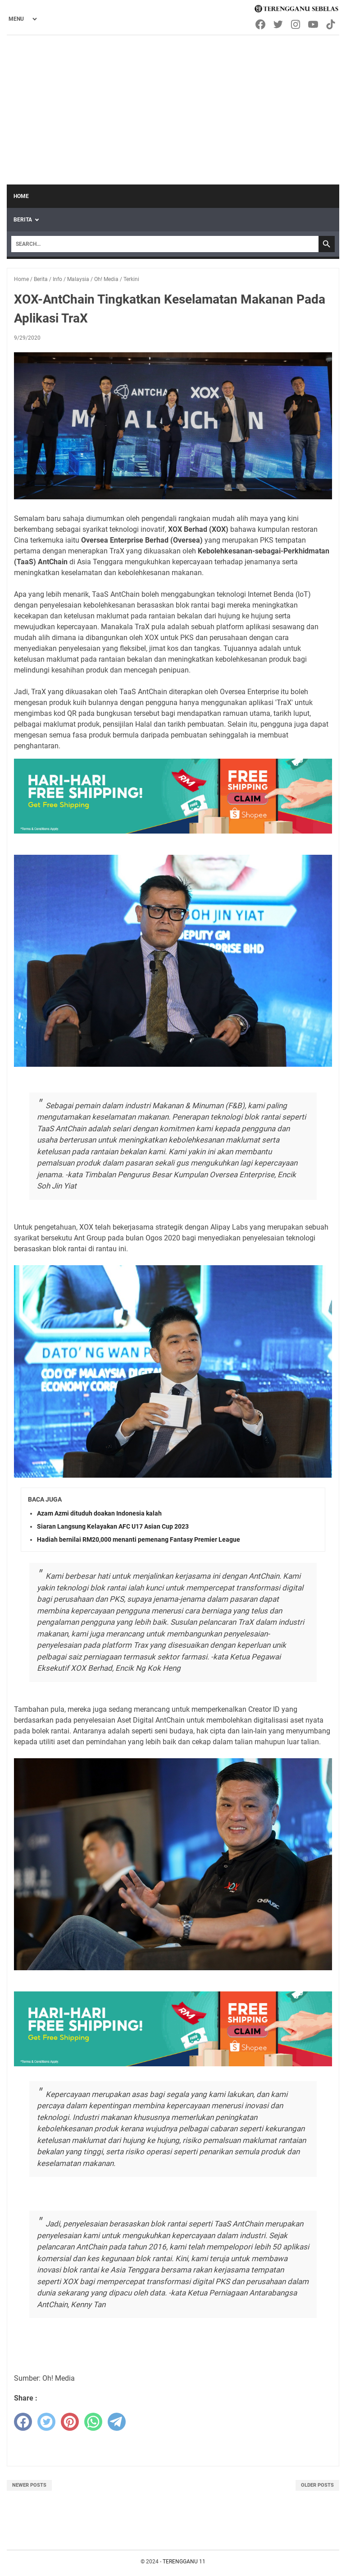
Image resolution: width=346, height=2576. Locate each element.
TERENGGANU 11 (184, 2561)
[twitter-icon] (279, 24)
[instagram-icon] (296, 24)
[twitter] (46, 2422)
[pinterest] (70, 2422)
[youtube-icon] (314, 24)
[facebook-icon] (261, 24)
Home (21, 196)
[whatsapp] (93, 2422)
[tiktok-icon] (331, 24)
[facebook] (23, 2422)
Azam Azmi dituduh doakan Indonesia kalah (99, 1513)
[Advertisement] (173, 103)
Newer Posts (29, 2485)
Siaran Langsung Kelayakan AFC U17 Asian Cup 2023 (113, 1526)
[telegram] (117, 2422)
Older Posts (317, 2485)
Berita (23, 220)
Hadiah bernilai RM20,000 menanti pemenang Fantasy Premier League (138, 1539)
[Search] (165, 244)
